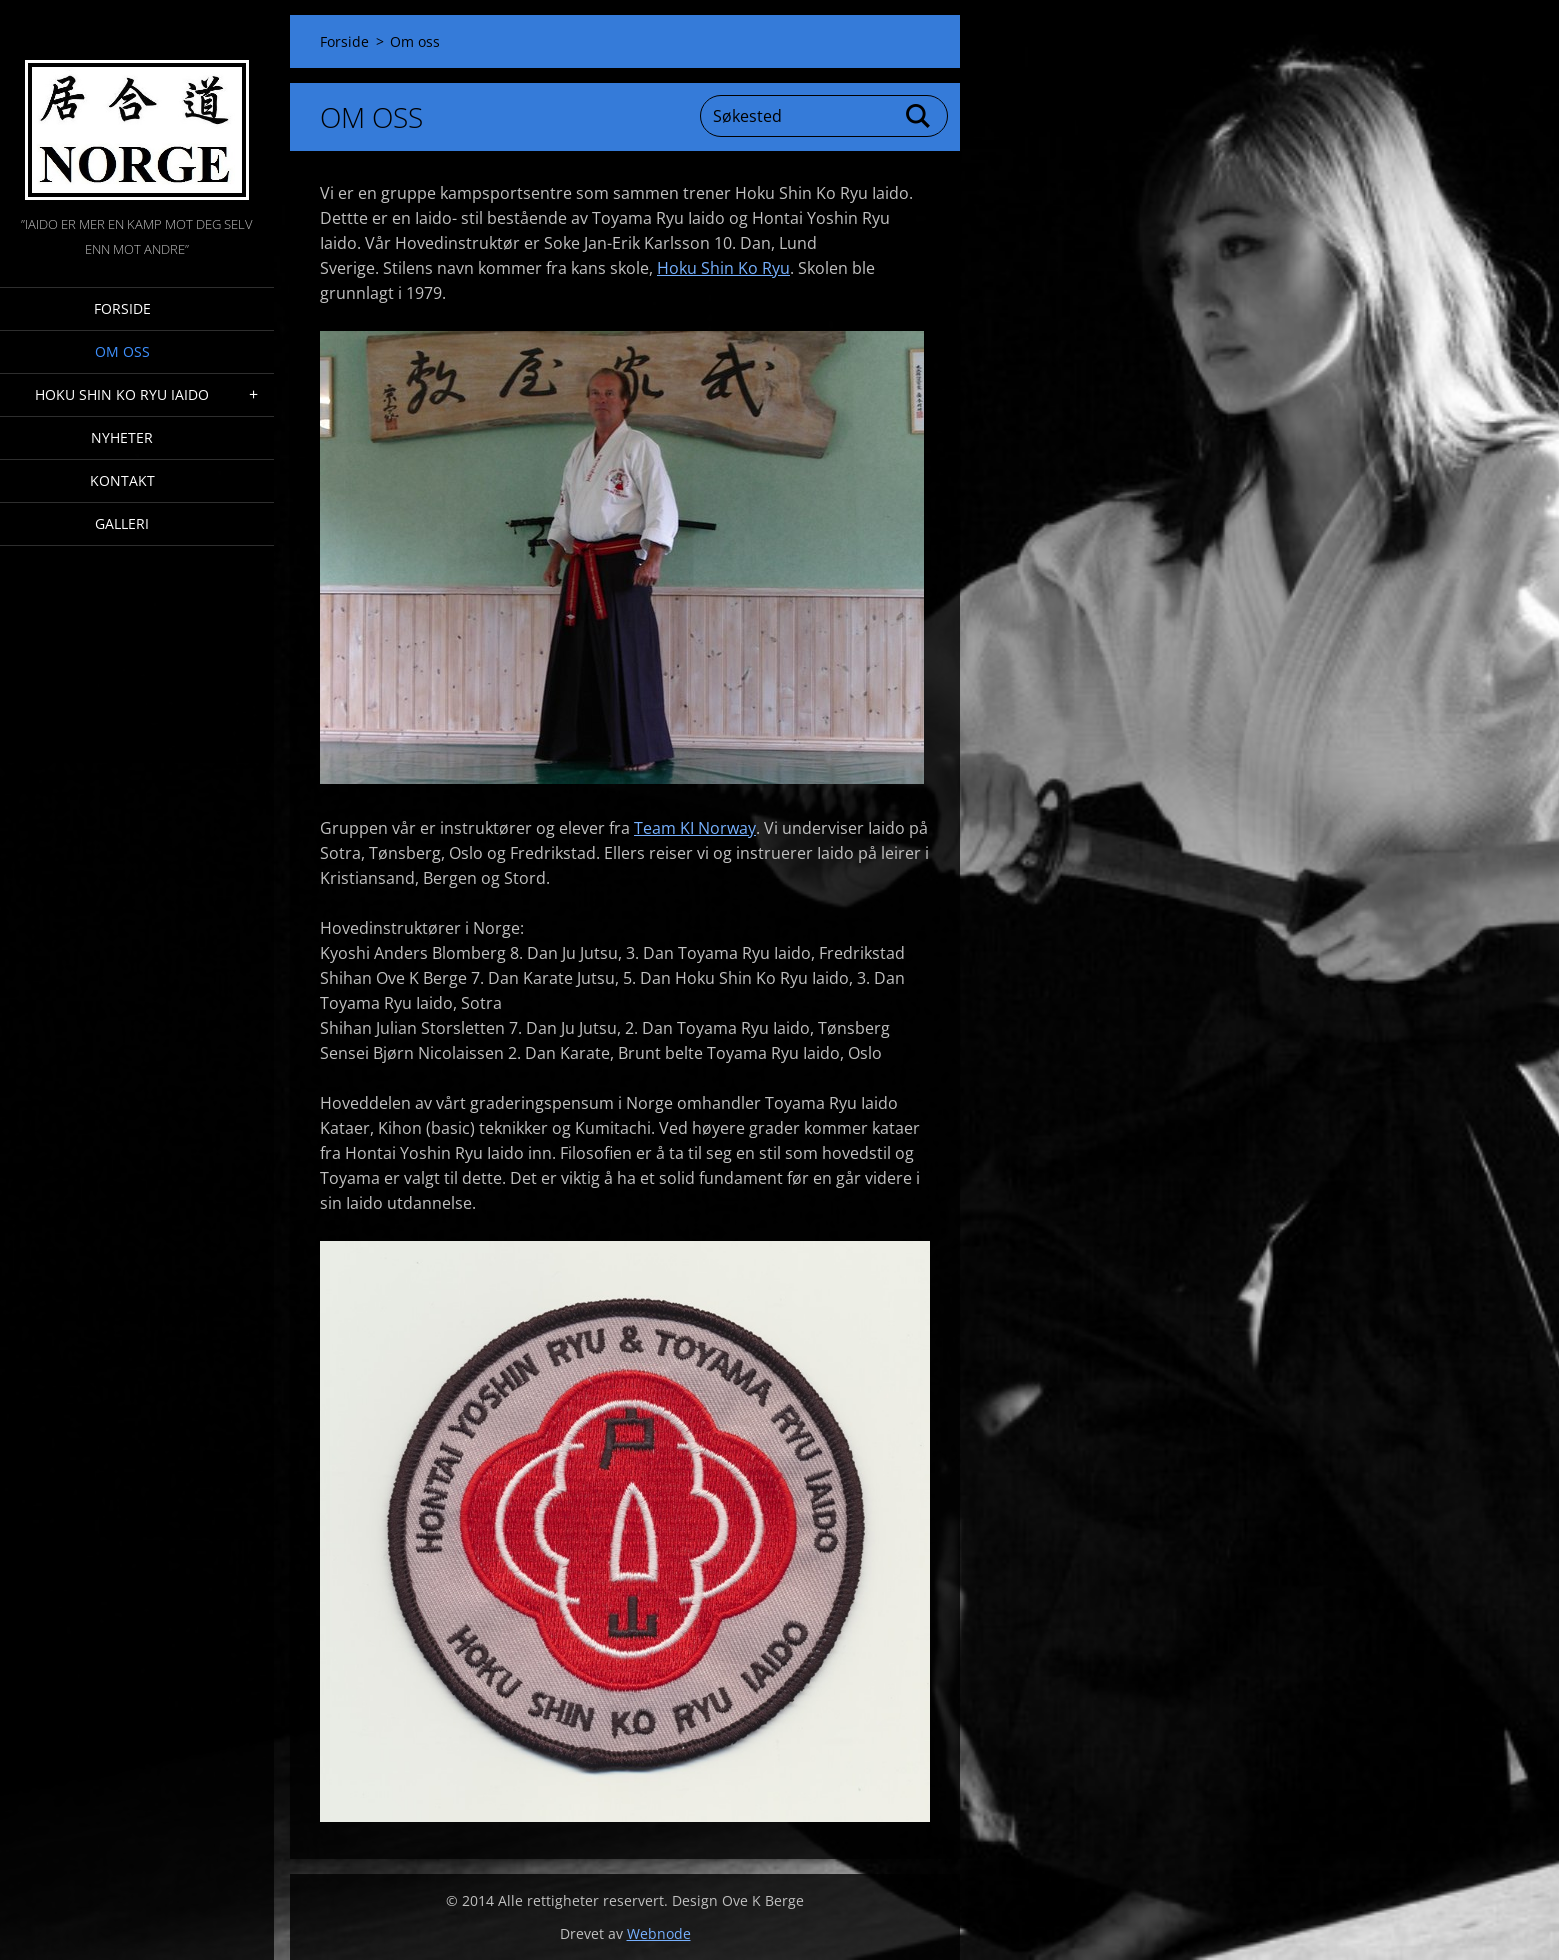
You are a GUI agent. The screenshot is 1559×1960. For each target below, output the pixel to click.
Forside (122, 308)
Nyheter (122, 437)
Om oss (122, 351)
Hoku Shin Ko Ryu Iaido (122, 394)
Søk (919, 116)
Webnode (659, 1933)
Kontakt (122, 480)
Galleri (122, 523)
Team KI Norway (695, 828)
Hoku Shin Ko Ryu (723, 268)
